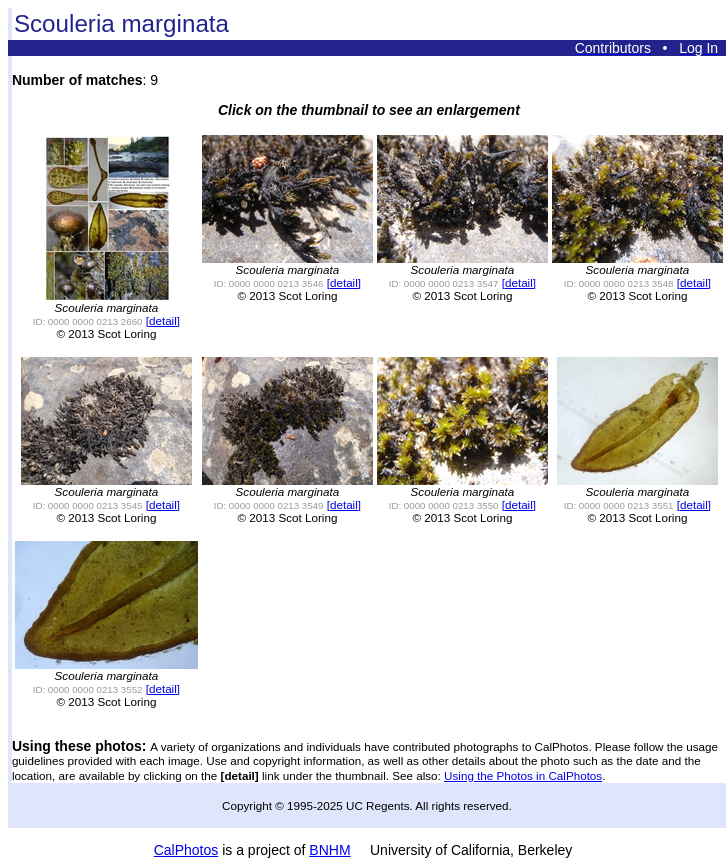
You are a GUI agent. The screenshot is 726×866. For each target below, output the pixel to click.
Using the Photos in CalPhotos (523, 775)
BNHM (329, 850)
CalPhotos (186, 850)
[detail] (163, 320)
